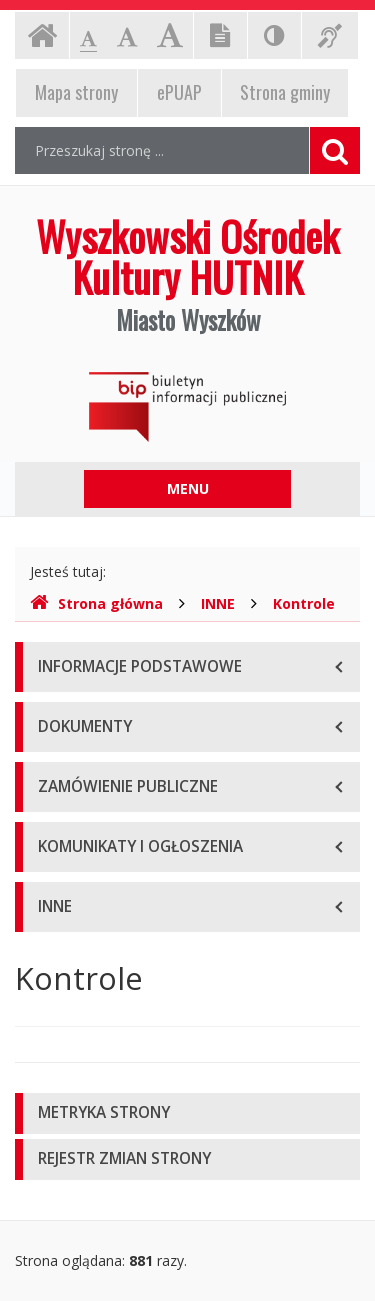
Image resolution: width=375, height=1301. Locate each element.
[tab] (187, 1113)
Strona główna (96, 603)
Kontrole (304, 603)
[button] (187, 1113)
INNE (218, 603)
